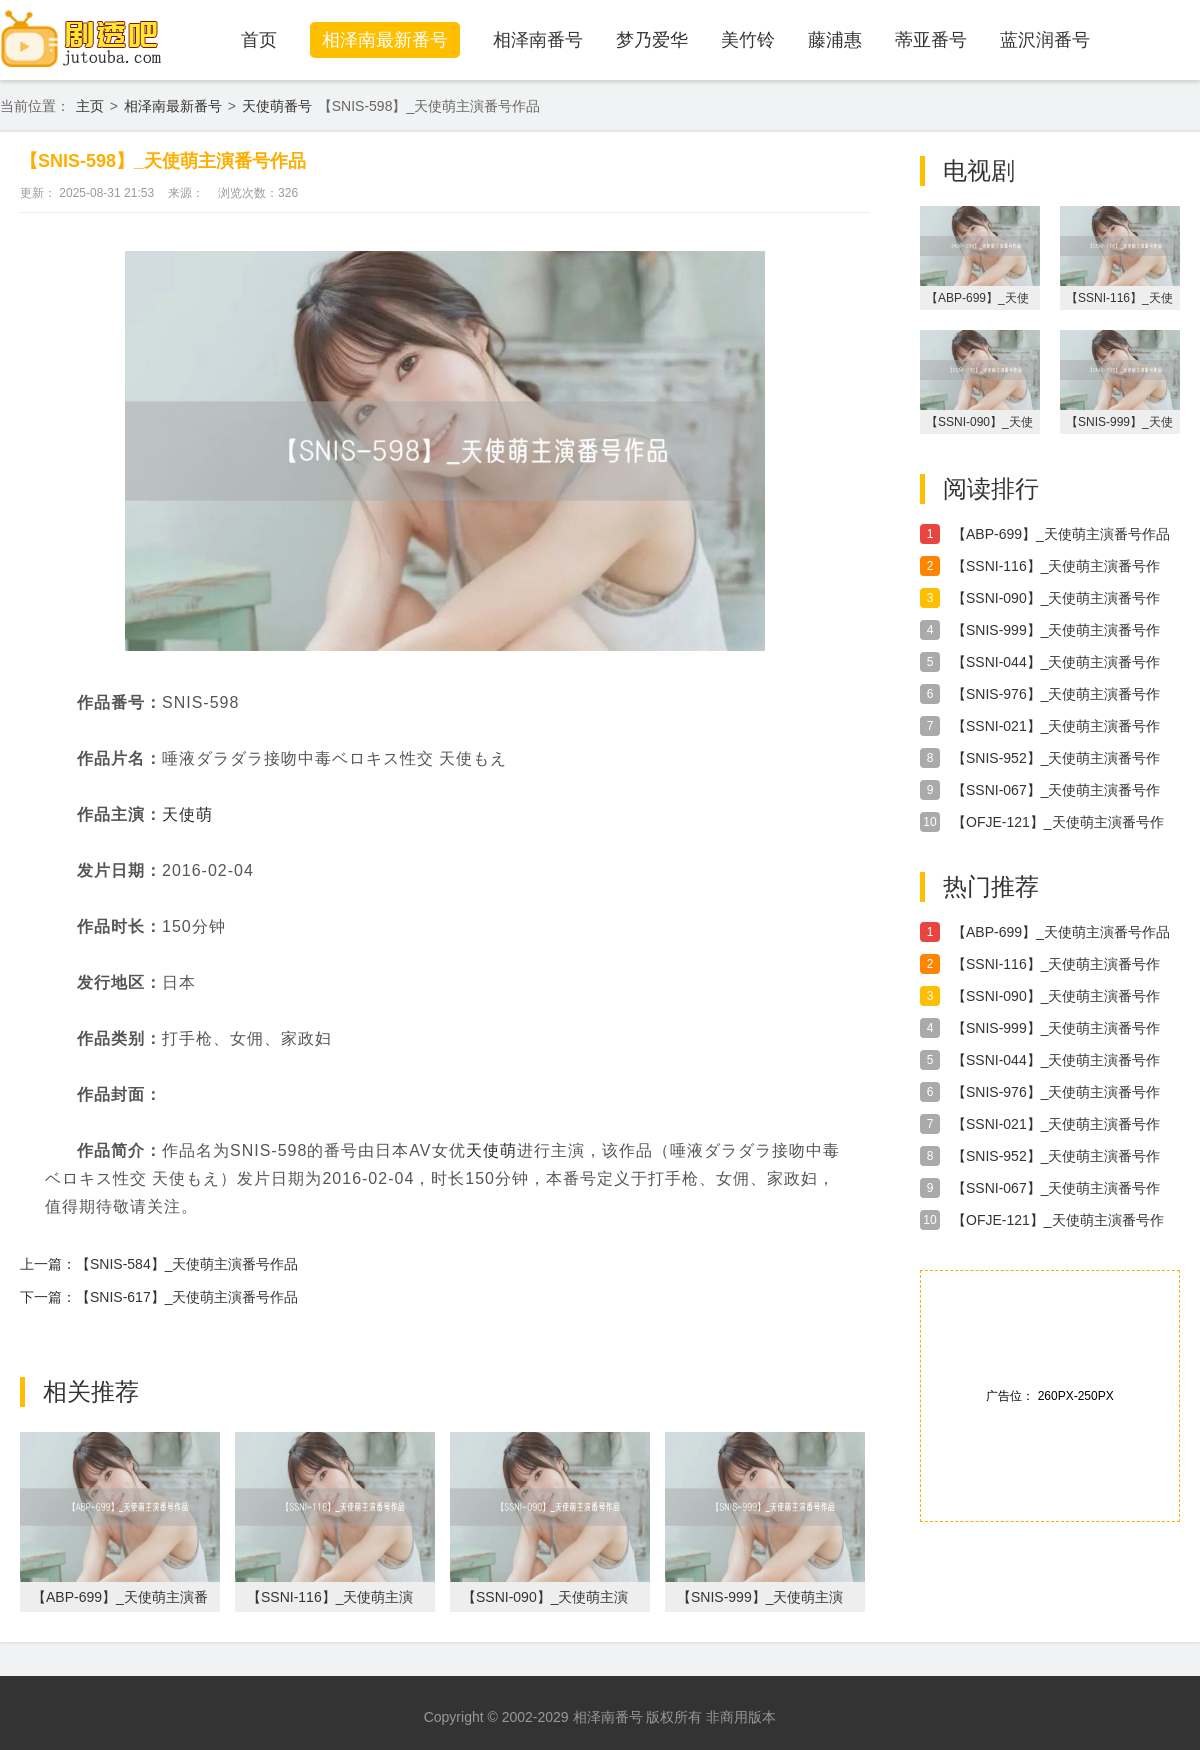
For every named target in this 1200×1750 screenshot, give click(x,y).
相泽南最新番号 (385, 40)
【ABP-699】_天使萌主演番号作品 (1061, 534)
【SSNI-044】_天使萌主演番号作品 (1056, 663)
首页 (259, 40)
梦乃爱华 (652, 40)
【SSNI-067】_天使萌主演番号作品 (1056, 791)
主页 (90, 106)
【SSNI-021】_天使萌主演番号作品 (1056, 727)
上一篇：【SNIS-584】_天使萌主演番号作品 (159, 1264)
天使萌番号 (277, 106)
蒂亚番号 (931, 40)
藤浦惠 (835, 40)
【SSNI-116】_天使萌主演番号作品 (1056, 567)
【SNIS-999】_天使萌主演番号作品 (1056, 631)
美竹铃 (748, 40)
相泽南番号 (538, 40)
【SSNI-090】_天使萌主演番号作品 (1056, 599)
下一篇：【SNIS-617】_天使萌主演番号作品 (159, 1297)
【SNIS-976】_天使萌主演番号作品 (1056, 695)
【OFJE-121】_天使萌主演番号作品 (1058, 823)
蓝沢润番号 (1045, 40)
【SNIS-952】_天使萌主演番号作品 (1056, 759)
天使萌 (187, 814)
